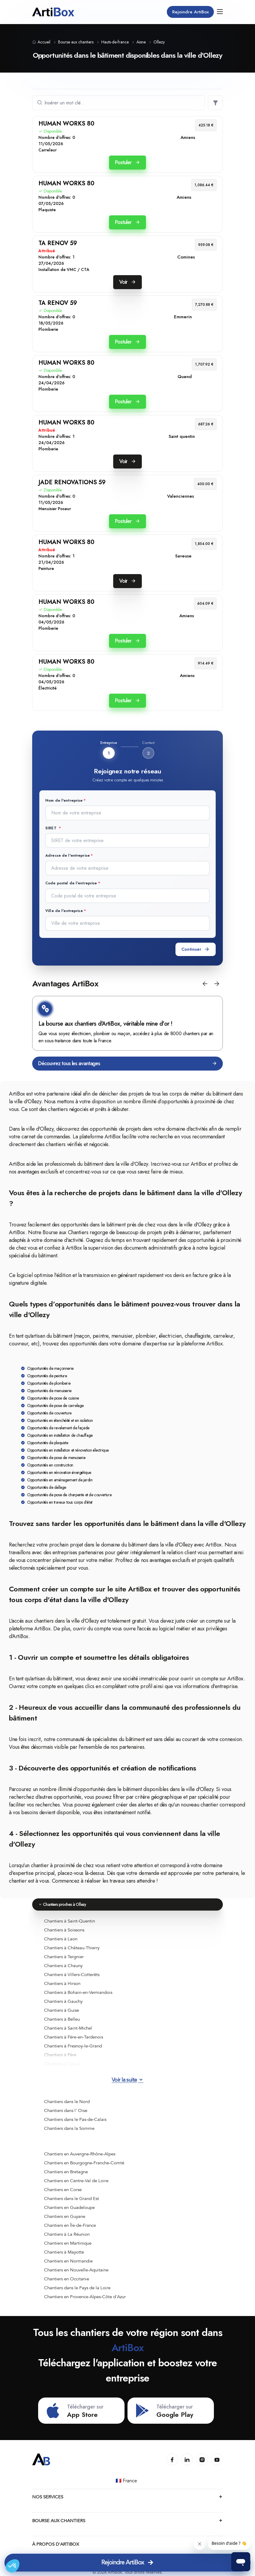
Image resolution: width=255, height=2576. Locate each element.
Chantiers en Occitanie (66, 2277)
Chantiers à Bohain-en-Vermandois (78, 1991)
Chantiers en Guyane (64, 2215)
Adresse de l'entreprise (67, 855)
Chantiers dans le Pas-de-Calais (75, 2118)
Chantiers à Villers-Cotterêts (71, 1973)
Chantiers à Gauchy (63, 1999)
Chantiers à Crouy (62, 2062)
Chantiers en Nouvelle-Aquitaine (76, 2268)
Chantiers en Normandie (68, 2259)
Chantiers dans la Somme (69, 2127)
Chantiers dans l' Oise (65, 2109)
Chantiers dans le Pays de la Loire (77, 2286)
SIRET (51, 828)
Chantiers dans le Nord (67, 2100)
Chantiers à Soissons (64, 1928)
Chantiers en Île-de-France (70, 2223)
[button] (205, 982)
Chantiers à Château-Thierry (71, 1946)
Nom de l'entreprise (64, 800)
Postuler (127, 162)
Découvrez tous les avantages (127, 1062)
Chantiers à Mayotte (64, 2250)
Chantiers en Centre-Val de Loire (76, 2179)
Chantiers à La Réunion (67, 2232)
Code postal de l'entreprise (71, 882)
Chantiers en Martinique (67, 2241)
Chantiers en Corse (63, 2188)
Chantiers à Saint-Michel (68, 2026)
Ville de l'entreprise (64, 909)
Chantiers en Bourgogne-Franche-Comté (84, 2161)
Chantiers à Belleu (62, 2017)
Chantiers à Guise (61, 2008)
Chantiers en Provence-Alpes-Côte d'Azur (85, 2295)
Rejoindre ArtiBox (189, 11)
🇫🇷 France (127, 2482)
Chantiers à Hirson (62, 1982)
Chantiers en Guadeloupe (69, 2206)
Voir (127, 282)
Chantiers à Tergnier (64, 1955)
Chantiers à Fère (60, 2053)
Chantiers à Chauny (63, 1964)
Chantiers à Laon (60, 1937)
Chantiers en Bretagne (66, 2170)
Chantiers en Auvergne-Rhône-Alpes (79, 2152)
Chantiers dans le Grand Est (71, 2197)
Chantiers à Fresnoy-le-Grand (73, 2044)
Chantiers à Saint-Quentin (69, 1919)
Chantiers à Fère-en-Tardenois (73, 2035)
